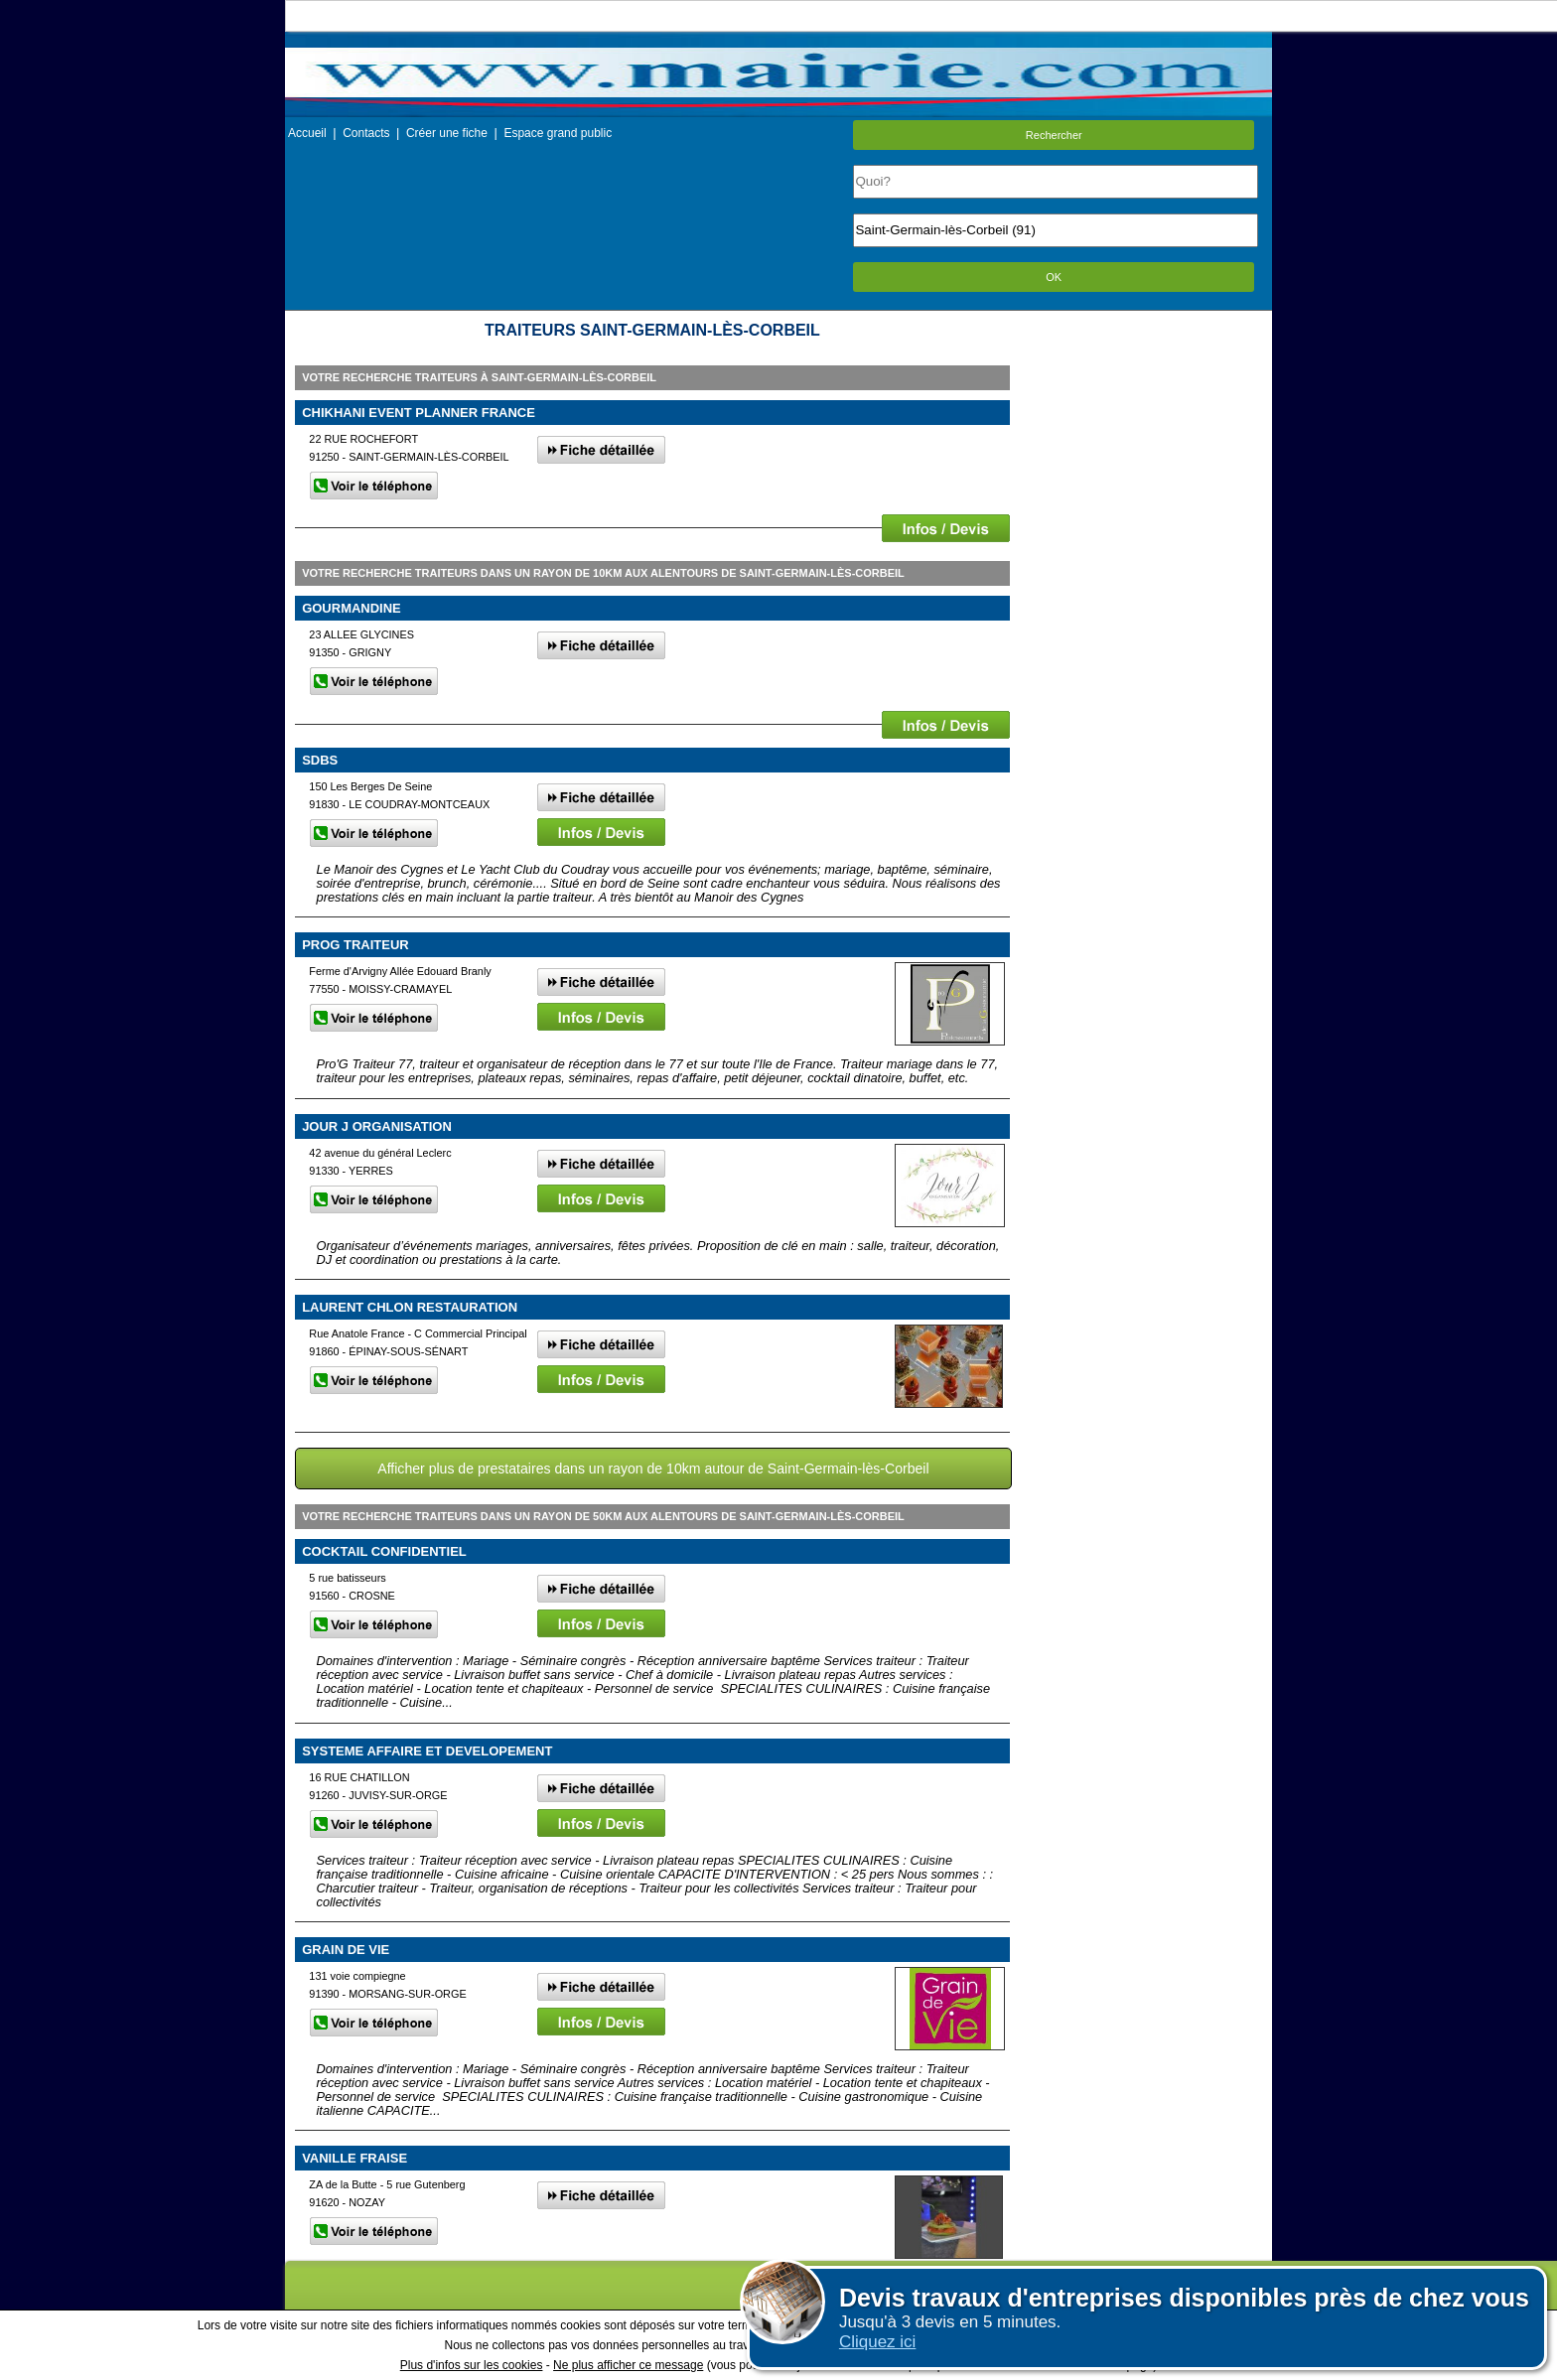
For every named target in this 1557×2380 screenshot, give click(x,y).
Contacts (366, 133)
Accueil (307, 133)
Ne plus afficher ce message (628, 2365)
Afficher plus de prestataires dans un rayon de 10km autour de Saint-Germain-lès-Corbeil (652, 1468)
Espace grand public (557, 133)
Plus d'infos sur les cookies (471, 2365)
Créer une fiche (447, 133)
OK (1054, 277)
